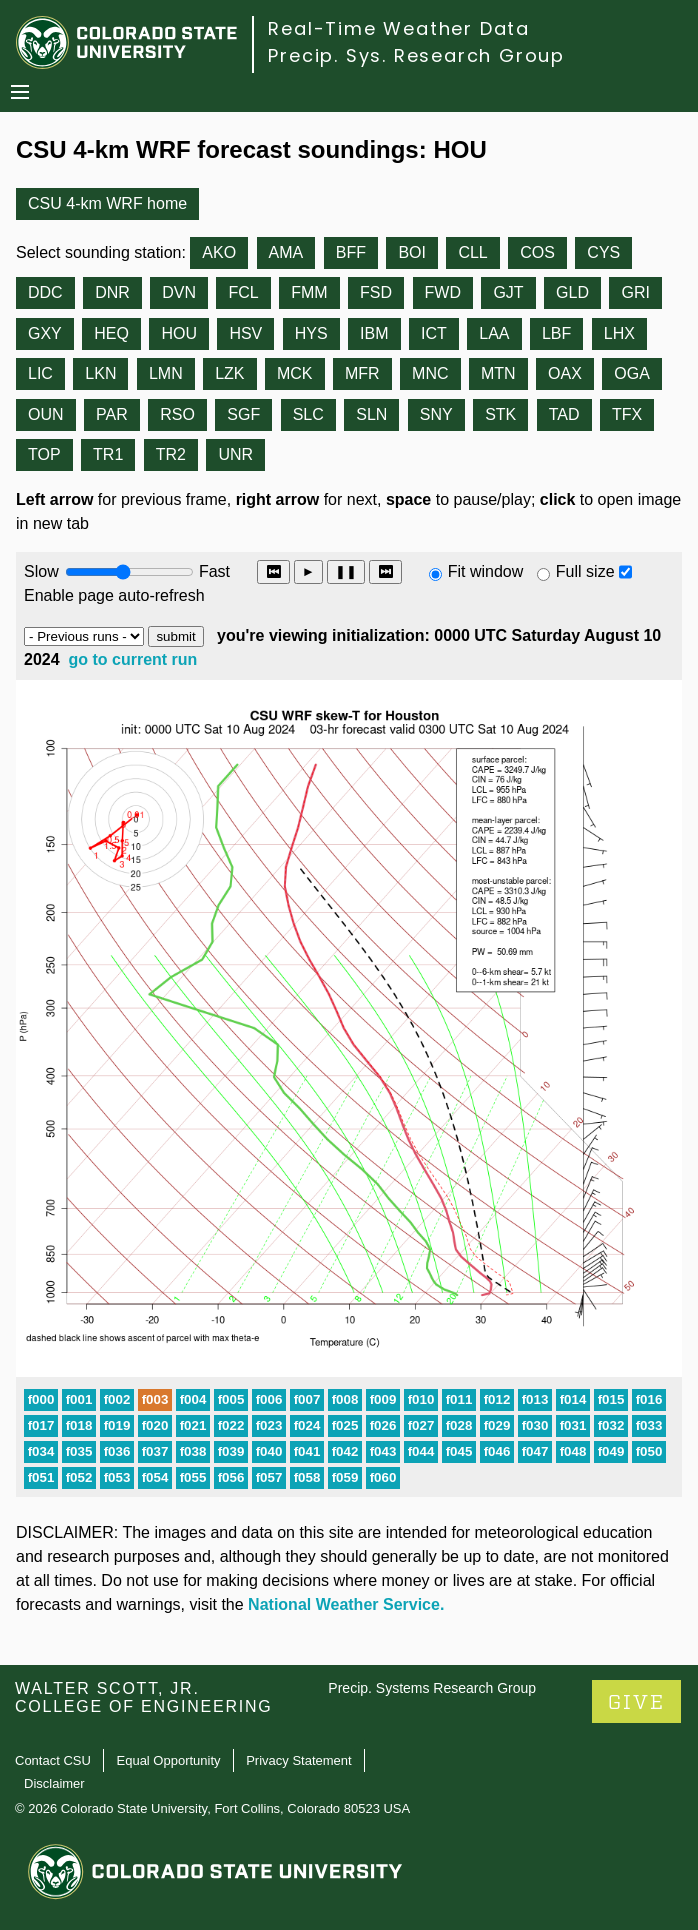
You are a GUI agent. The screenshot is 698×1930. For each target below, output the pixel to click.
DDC (45, 292)
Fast (213, 571)
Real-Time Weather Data (399, 28)
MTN (498, 373)
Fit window (486, 571)
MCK (295, 373)
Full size (585, 571)
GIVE (636, 1702)
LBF (556, 333)
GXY (45, 333)
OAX (565, 373)
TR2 (171, 454)
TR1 (108, 454)
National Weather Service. (346, 1604)
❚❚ (346, 571)
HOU (179, 333)
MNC (430, 373)
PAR (112, 414)
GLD (572, 292)
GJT (508, 292)
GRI (635, 292)
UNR (235, 454)
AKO (219, 252)
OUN (46, 414)
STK (500, 414)
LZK (229, 373)
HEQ (111, 333)
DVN (179, 292)
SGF (243, 414)
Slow (41, 571)
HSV (245, 333)
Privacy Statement (299, 1760)
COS (537, 252)
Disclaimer (54, 1783)
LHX (619, 333)
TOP (44, 454)
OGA (632, 373)
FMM (309, 292)
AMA (286, 252)
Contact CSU (53, 1760)
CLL (472, 252)
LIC (40, 373)
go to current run (133, 659)
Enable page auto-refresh (114, 595)
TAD (564, 414)
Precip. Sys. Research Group (416, 55)
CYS (603, 252)
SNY (436, 414)
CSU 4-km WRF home (107, 203)
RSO (177, 414)
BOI (412, 252)
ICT (434, 333)
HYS (311, 333)
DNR (112, 292)
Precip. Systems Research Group (432, 1688)
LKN (100, 373)
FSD (376, 292)
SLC (308, 414)
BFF (351, 252)
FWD (443, 292)
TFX (627, 414)
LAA (494, 333)
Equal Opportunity (169, 1760)
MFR (362, 373)
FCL (243, 292)
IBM (374, 333)
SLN (371, 414)
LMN (166, 373)
